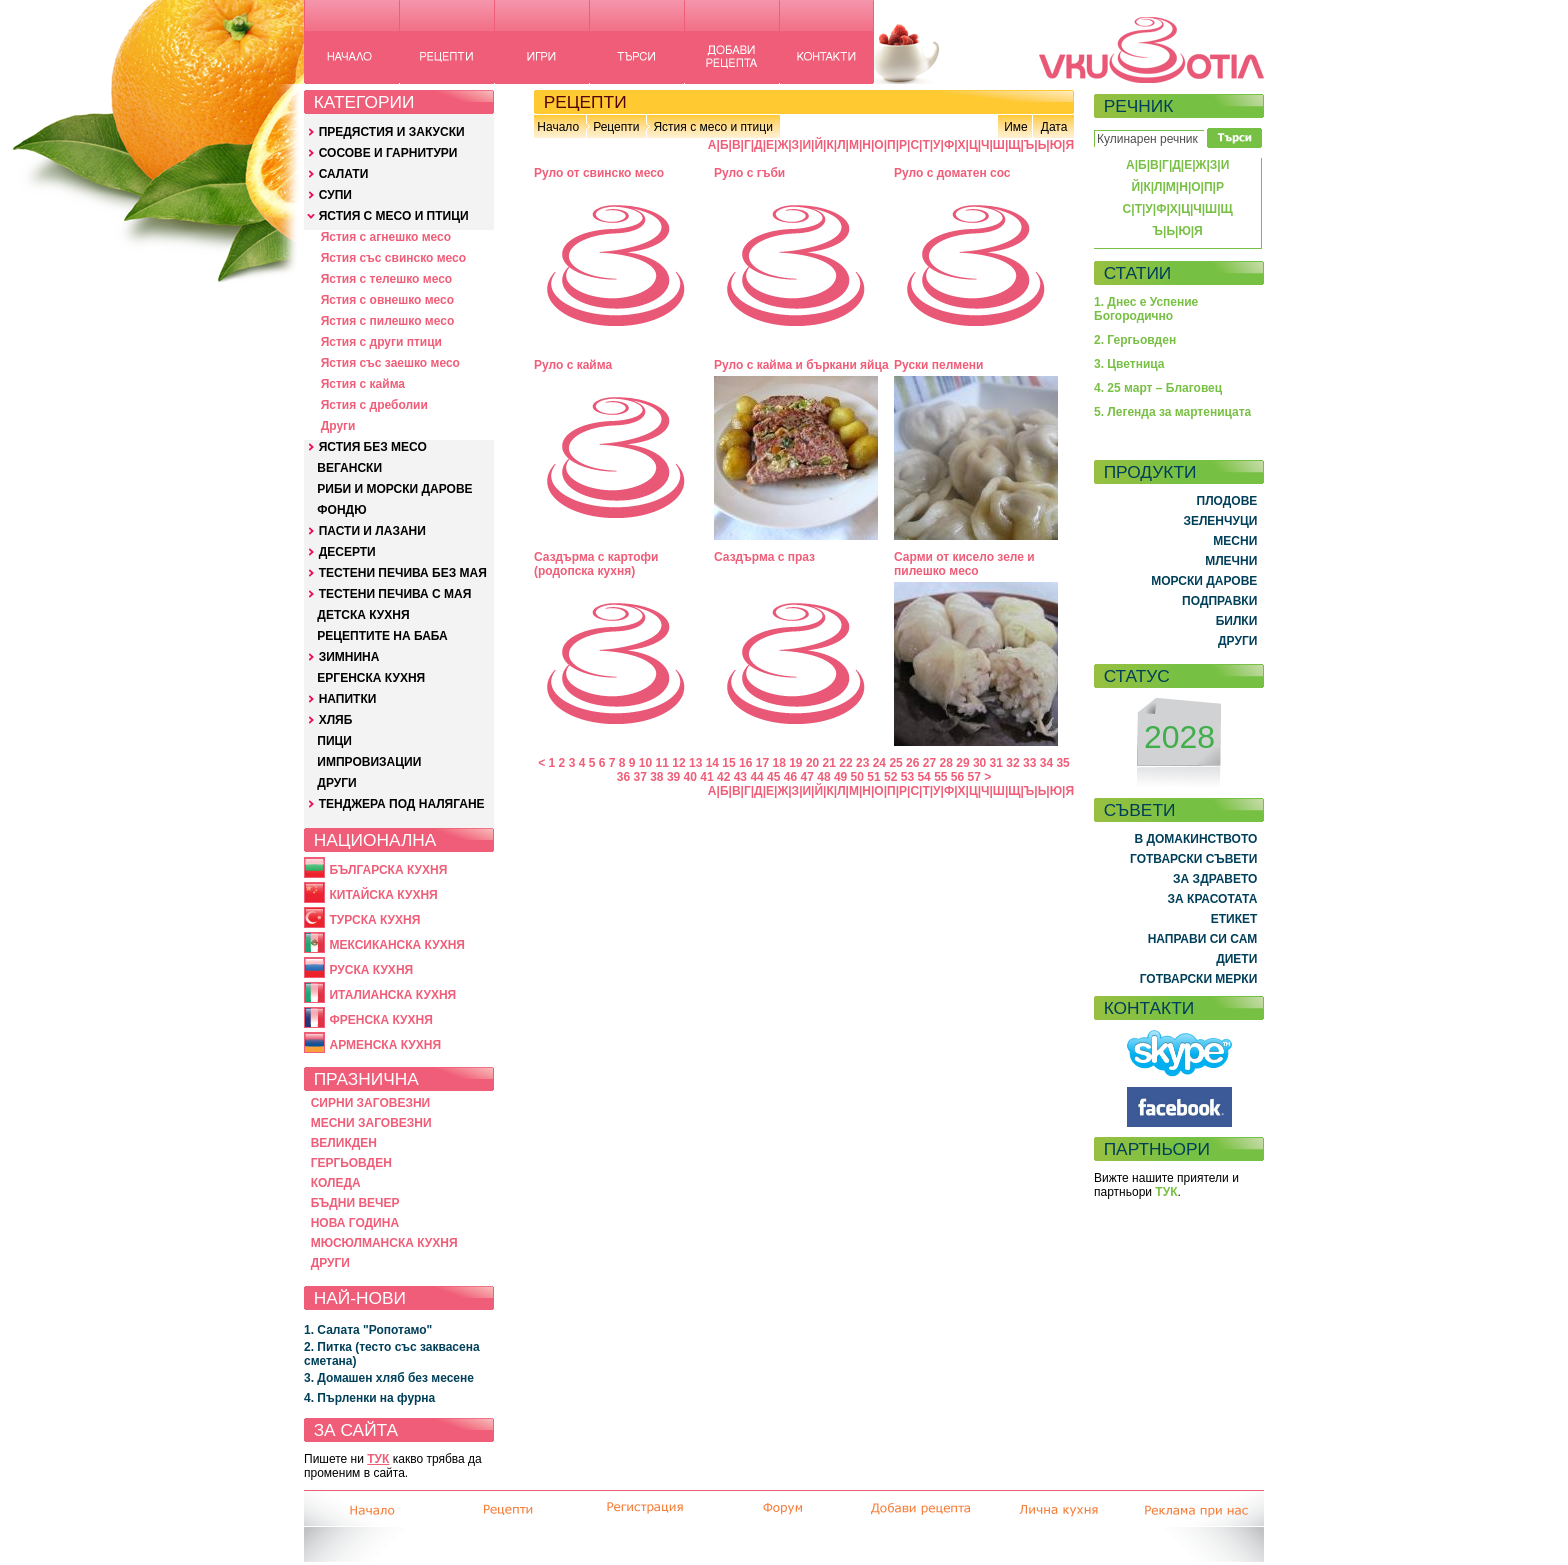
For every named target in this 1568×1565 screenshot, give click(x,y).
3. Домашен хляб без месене (389, 1378)
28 (946, 763)
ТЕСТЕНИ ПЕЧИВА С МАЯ (395, 594)
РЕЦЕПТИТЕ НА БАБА (382, 636)
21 (829, 763)
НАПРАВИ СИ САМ (1203, 939)
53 (907, 777)
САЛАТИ (344, 174)
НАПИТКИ (348, 699)
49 (840, 777)
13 (695, 763)
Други (338, 426)
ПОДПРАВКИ (1219, 601)
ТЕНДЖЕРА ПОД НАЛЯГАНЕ (402, 804)
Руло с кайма (573, 365)
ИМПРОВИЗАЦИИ (369, 762)
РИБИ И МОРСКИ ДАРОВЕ (394, 489)
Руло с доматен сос (952, 173)
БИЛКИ (1237, 621)
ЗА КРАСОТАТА (1213, 899)
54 (923, 777)
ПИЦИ (334, 741)
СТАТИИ (1138, 273)
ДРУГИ (336, 783)
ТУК (378, 1459)
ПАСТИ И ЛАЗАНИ (372, 531)
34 (1046, 763)
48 (823, 777)
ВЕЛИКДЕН (344, 1143)
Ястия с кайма (363, 384)
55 (940, 777)
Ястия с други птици (381, 342)
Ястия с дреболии (374, 405)
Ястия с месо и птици (712, 127)
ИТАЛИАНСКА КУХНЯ (392, 995)
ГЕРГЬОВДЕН (351, 1163)
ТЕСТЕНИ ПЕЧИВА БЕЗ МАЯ (403, 573)
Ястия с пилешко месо (388, 321)
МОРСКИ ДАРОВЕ (1204, 581)
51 (873, 777)
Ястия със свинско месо (393, 258)
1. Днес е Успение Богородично (1146, 309)
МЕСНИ (1235, 541)
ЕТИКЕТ (1234, 919)
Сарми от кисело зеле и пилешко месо (964, 564)
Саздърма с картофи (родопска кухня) (596, 564)
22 (845, 763)
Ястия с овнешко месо (387, 300)
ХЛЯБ (336, 720)
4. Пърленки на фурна (369, 1398)
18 (778, 763)
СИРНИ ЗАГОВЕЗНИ (371, 1103)
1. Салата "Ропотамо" (368, 1330)
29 (962, 763)
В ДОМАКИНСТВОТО (1195, 839)
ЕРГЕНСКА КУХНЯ (371, 678)
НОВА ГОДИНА (355, 1223)
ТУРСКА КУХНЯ (374, 920)
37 (639, 777)
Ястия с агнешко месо (386, 237)
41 (706, 777)
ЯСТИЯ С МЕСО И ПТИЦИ (394, 216)
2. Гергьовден (1135, 340)
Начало (558, 127)
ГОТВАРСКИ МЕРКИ (1199, 979)
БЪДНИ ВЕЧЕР (355, 1203)
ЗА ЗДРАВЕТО (1215, 879)
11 (662, 763)
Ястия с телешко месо (387, 279)
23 (862, 763)
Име (1016, 127)
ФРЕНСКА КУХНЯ (380, 1020)
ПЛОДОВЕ (1227, 501)
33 (1029, 763)
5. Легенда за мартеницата (1172, 412)
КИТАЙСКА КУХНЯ (383, 895)
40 (690, 777)
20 (812, 763)
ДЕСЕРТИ (347, 552)
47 (807, 777)
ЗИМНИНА (349, 657)
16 (745, 763)
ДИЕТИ (1236, 959)
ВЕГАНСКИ (349, 468)
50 (857, 777)
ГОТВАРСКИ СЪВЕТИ (1193, 859)
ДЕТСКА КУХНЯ (363, 615)
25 (895, 763)
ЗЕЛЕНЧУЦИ (1220, 521)
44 (756, 777)
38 (656, 777)
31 (996, 763)
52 (890, 777)
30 (979, 763)
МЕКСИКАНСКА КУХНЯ (397, 945)
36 (623, 777)
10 (645, 763)
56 (957, 777)
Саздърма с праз (764, 557)
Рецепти (616, 127)
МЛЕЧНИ (1231, 561)
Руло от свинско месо (599, 173)
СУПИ (335, 195)
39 (673, 777)
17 (762, 763)
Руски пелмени (939, 365)
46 (790, 777)
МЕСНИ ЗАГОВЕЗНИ (371, 1123)
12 (678, 763)
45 (773, 777)
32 (1012, 763)
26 (912, 763)
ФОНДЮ (341, 510)
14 (712, 763)
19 (795, 763)
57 (974, 777)
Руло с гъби (749, 173)
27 (929, 763)
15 (728, 763)
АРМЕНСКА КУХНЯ (385, 1045)
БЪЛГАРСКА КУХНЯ (388, 870)
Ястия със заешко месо (390, 363)
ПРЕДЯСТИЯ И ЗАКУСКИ (392, 132)
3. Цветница (1129, 364)
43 (740, 777)
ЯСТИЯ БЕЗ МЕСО (373, 447)
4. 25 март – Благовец (1158, 388)
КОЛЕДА (336, 1183)
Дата (1054, 127)
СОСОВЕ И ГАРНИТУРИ (388, 153)
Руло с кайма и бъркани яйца (801, 365)
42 (723, 777)
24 (879, 763)
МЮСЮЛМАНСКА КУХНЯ (384, 1243)
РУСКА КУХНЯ (371, 970)
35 (1062, 763)
